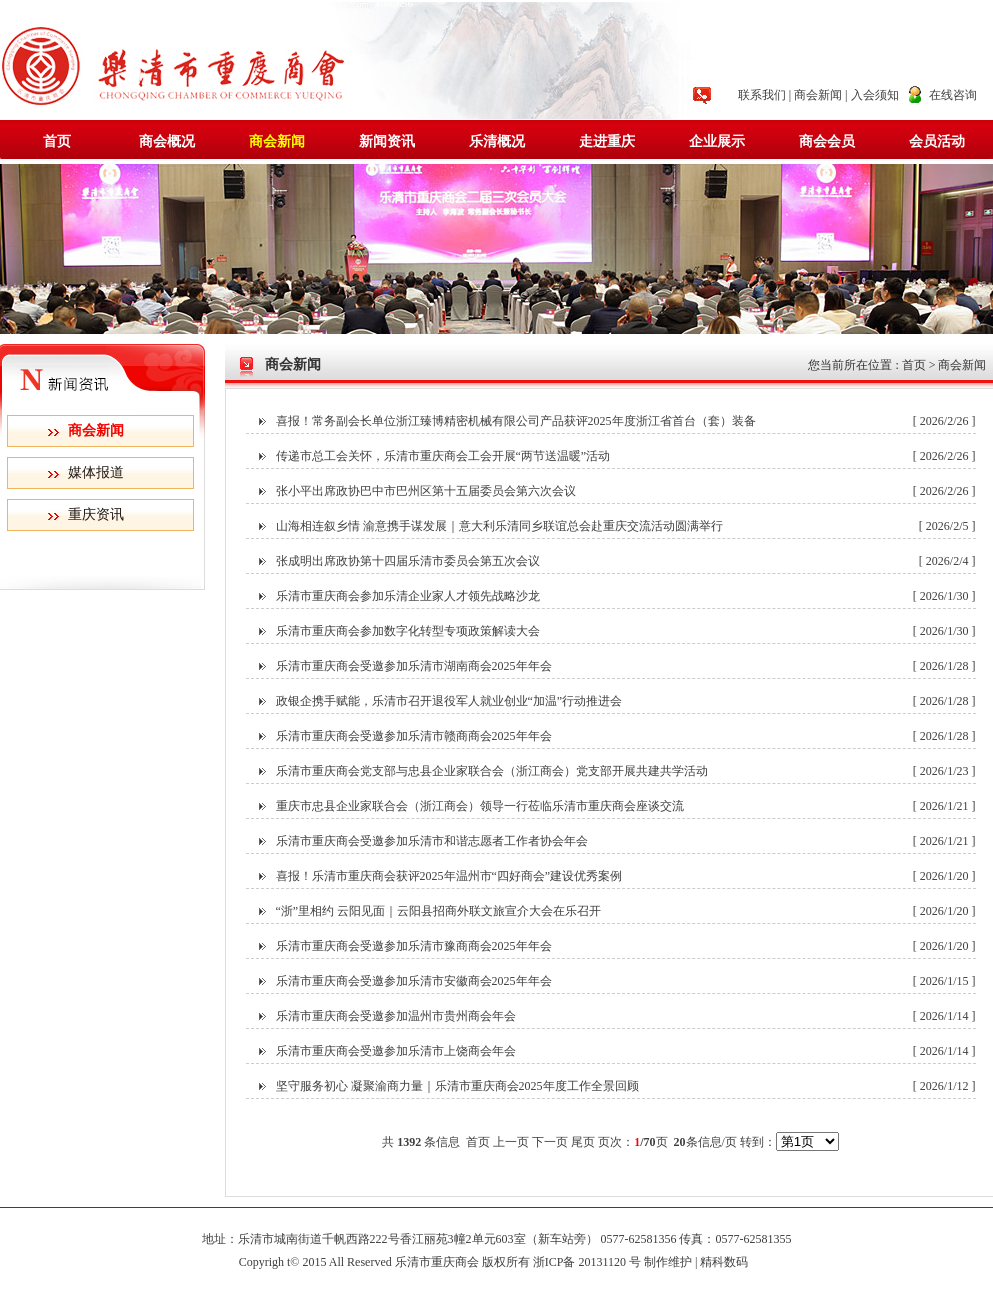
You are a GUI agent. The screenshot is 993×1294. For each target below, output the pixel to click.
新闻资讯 (387, 141)
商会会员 (827, 141)
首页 (57, 141)
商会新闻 (818, 95)
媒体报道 (96, 472)
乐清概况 (497, 141)
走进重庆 (607, 141)
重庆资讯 (96, 514)
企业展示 (717, 141)
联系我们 (762, 95)
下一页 (550, 1142)
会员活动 (937, 141)
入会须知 (875, 95)
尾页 (583, 1142)
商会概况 (167, 141)
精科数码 (727, 1262)
